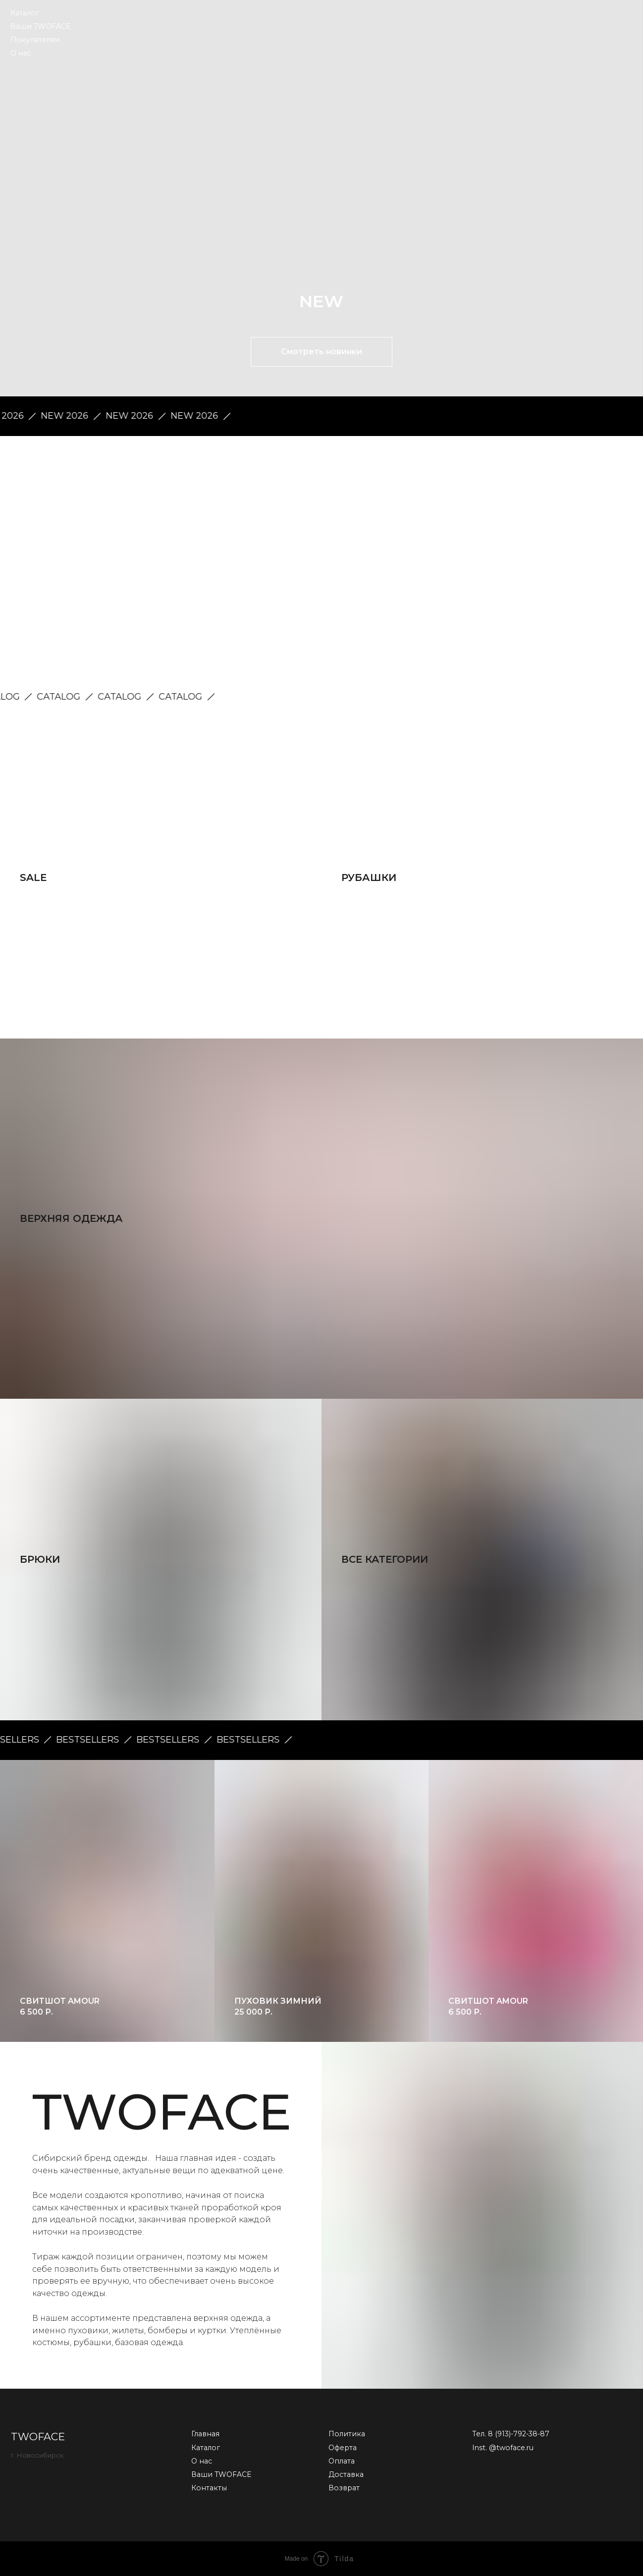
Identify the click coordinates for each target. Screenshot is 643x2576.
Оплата (341, 2461)
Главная (205, 2433)
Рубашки (368, 877)
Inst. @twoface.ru (503, 2447)
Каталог (24, 12)
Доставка (346, 2474)
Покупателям (35, 39)
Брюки (40, 1559)
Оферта (342, 2447)
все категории (384, 1559)
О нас (20, 53)
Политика (346, 2433)
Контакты (209, 2487)
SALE (33, 877)
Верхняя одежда (71, 1218)
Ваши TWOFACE (40, 26)
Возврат (344, 2487)
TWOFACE (38, 2436)
